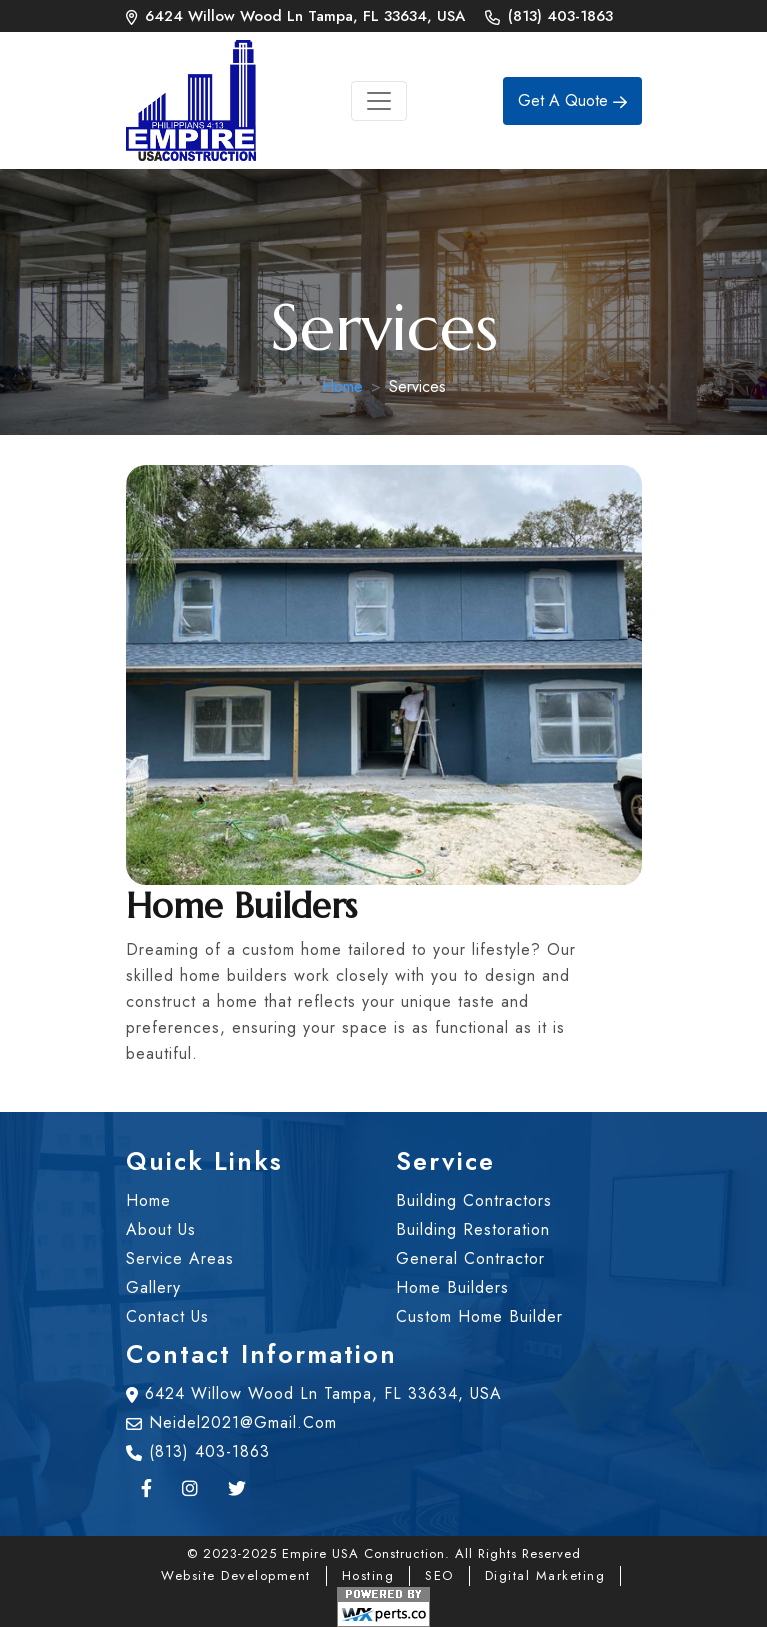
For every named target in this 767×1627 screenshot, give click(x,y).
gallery (153, 1287)
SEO (439, 1575)
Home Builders (452, 1287)
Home (342, 386)
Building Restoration (473, 1229)
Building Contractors (474, 1200)
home (148, 1200)
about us (161, 1229)
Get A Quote (572, 100)
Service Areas (180, 1258)
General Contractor (470, 1258)
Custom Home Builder (479, 1316)
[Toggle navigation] (379, 101)
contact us (167, 1316)
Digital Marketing (545, 1575)
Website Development (236, 1575)
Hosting (368, 1575)
